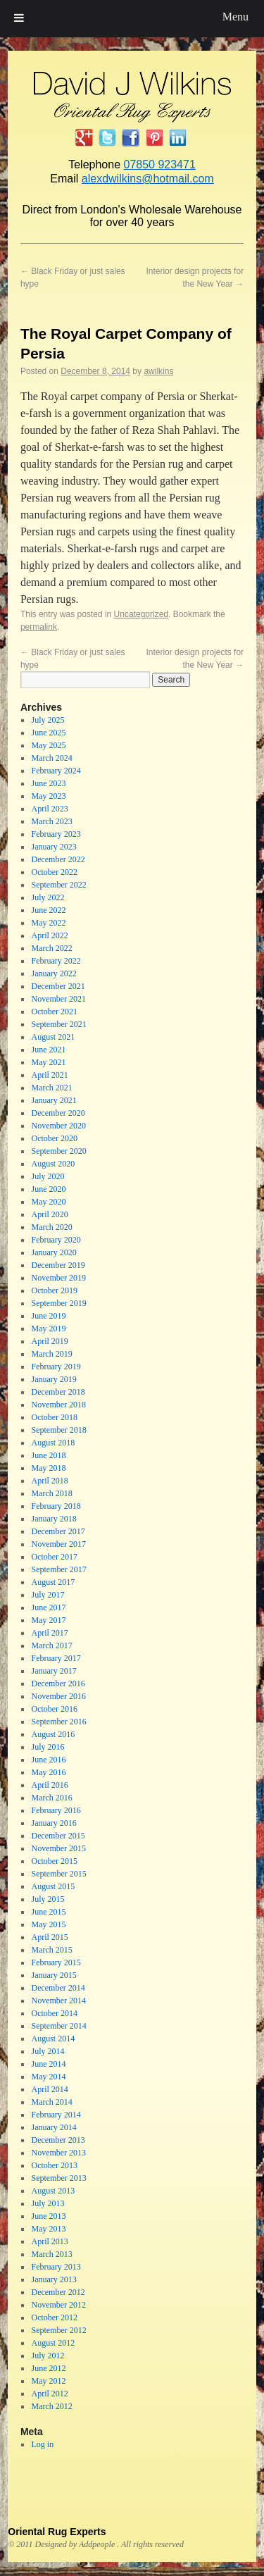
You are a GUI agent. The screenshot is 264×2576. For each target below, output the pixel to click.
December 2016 (57, 1683)
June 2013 (48, 2216)
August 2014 (53, 2038)
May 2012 (48, 2381)
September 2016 (58, 1721)
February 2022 (55, 961)
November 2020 (58, 1126)
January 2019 (53, 1379)
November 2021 (58, 999)
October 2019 (54, 1290)
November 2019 (58, 1278)
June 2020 (48, 1189)
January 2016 (53, 1823)
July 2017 (47, 1595)
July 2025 (47, 720)
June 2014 (48, 2064)
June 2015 (48, 1912)
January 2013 (53, 2279)
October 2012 (54, 2317)
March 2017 (51, 1645)
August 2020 (53, 1164)
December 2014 (57, 1988)
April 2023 (49, 809)
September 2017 (58, 1569)
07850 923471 (159, 164)
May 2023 (48, 796)
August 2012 (53, 2343)
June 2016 (48, 1760)
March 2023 (51, 821)
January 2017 (53, 1671)
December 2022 (57, 859)
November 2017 (58, 1544)
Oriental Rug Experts (57, 2531)
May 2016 (48, 1772)
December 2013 (57, 2140)
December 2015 (57, 1836)
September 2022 (58, 885)
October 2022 (54, 872)
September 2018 (58, 1430)
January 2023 (53, 847)
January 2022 (53, 973)
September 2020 (58, 1151)
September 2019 (58, 1303)
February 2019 (55, 1366)
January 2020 (53, 1252)
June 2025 (48, 733)
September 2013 (58, 2178)
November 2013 (58, 2153)
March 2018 (51, 1493)
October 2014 (54, 2013)
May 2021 (48, 1062)
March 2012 (51, 2406)
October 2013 (54, 2165)
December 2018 (57, 1392)
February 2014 (55, 2115)
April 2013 (49, 2241)
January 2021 (53, 1100)
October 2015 (54, 1861)
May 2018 (48, 1468)
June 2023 (48, 783)
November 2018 (58, 1405)
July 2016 (47, 1747)
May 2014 (48, 2077)
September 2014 (58, 2026)
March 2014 (51, 2102)
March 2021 (51, 1088)
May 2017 (48, 1620)
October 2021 (54, 1011)
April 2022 (49, 935)
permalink (38, 627)
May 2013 (48, 2229)
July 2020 (47, 1176)
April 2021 (49, 1075)
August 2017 (53, 1582)
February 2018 (55, 1506)
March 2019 (51, 1354)
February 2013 (55, 2267)
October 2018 (54, 1417)
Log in (42, 2444)
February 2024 (55, 771)
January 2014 (53, 2127)
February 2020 (55, 1240)
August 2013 (53, 2191)
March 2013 (51, 2254)
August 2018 (53, 1443)
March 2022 (51, 948)
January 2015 (53, 1975)
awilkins (158, 371)
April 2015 (49, 1937)
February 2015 (55, 1962)
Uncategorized (141, 614)
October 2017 (54, 1557)
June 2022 (48, 910)
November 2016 (58, 1696)
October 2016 (54, 1709)
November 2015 (58, 1848)
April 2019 (49, 1341)
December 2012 (57, 2292)
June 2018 (48, 1455)
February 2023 (55, 834)
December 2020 (57, 1113)
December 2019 (57, 1265)
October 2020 (54, 1138)
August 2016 (53, 1734)
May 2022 (48, 923)
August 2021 (53, 1037)
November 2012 (58, 2305)
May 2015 (48, 1924)
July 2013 (47, 2203)
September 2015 (58, 1874)
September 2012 (58, 2330)
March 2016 (51, 1798)
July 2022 (47, 897)
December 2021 (57, 986)
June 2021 (48, 1049)
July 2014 (47, 2051)
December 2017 (57, 1531)
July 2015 (47, 1899)
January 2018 (53, 1519)
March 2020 (51, 1227)
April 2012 (49, 2393)
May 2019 (48, 1328)
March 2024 (51, 758)
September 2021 (58, 1024)
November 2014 (58, 2000)
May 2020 (48, 1202)
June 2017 (48, 1607)
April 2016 (49, 1785)
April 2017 (49, 1633)
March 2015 (51, 1950)
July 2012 (47, 2355)
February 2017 (55, 1658)
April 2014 (49, 2089)
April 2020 (49, 1214)
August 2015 (53, 1886)
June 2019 (48, 1316)
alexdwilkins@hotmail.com (148, 179)
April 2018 (49, 1481)
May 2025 (48, 745)
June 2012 (48, 2368)
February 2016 (55, 1810)
